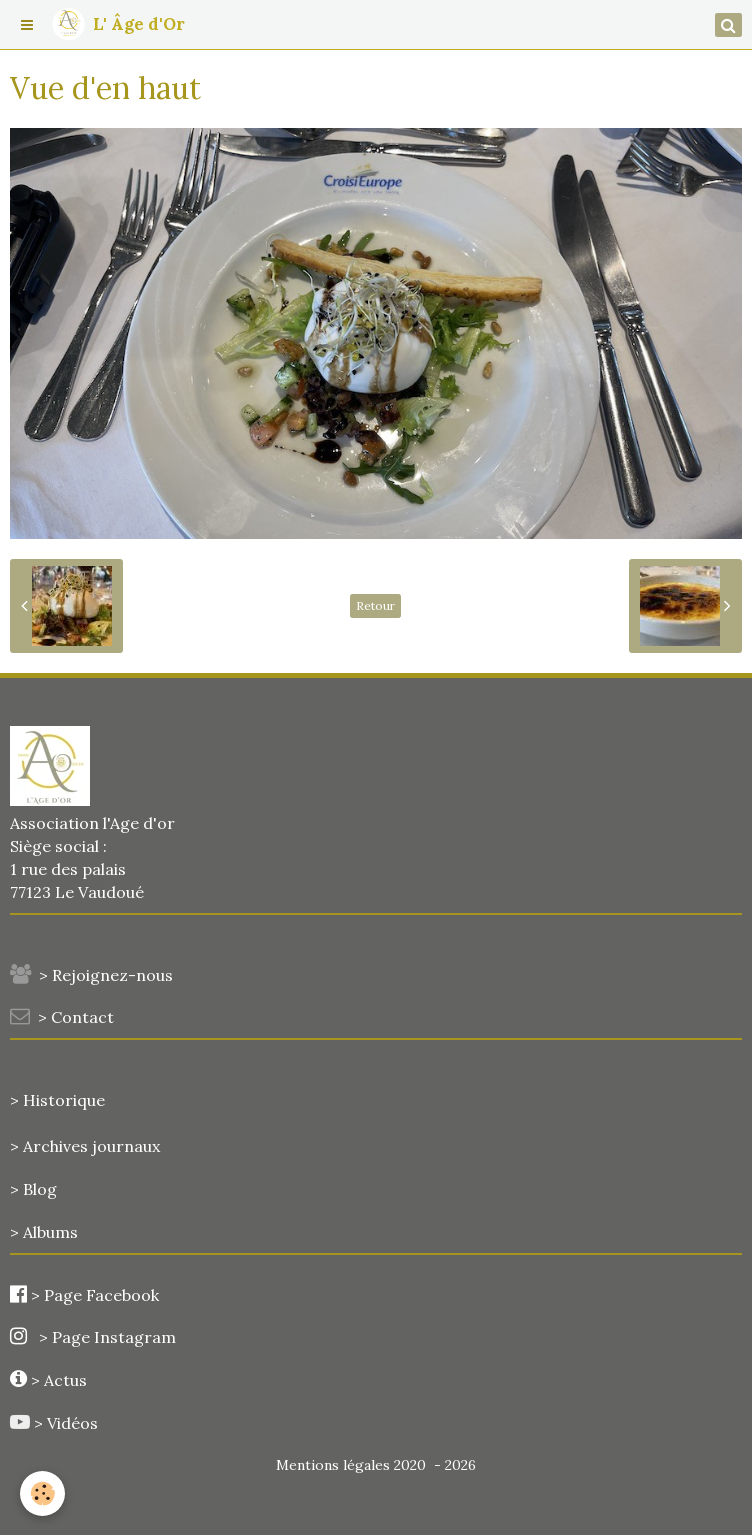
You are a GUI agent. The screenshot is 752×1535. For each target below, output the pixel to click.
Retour (375, 605)
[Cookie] (42, 1493)
